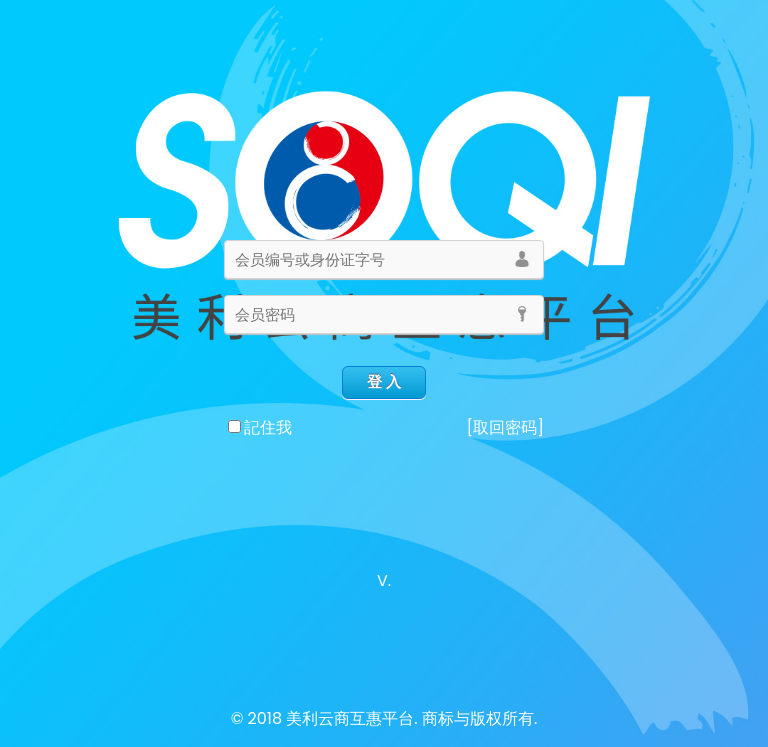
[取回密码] (505, 427)
